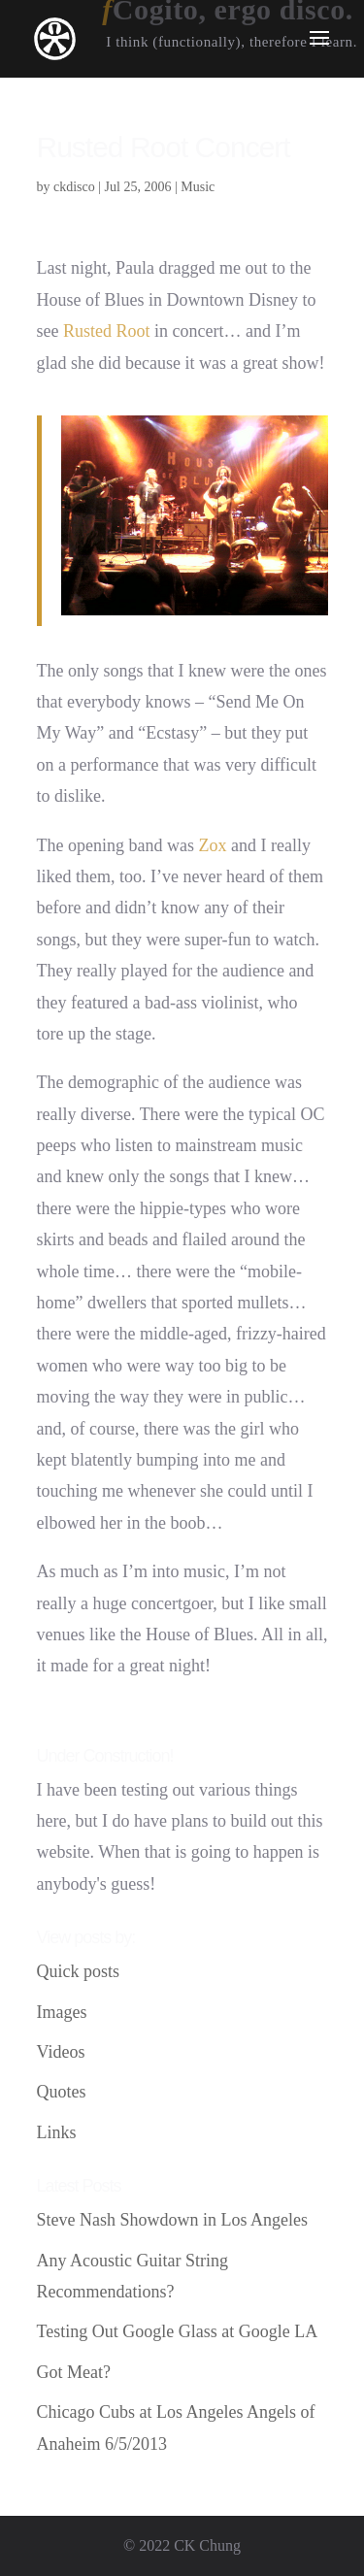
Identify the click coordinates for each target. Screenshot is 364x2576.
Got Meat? (74, 2372)
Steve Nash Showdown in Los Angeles (172, 2219)
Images (62, 2012)
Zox (212, 845)
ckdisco (74, 187)
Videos (61, 2052)
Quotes (61, 2091)
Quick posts (78, 1971)
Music (198, 187)
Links (57, 2132)
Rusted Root (106, 331)
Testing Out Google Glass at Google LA (177, 2331)
